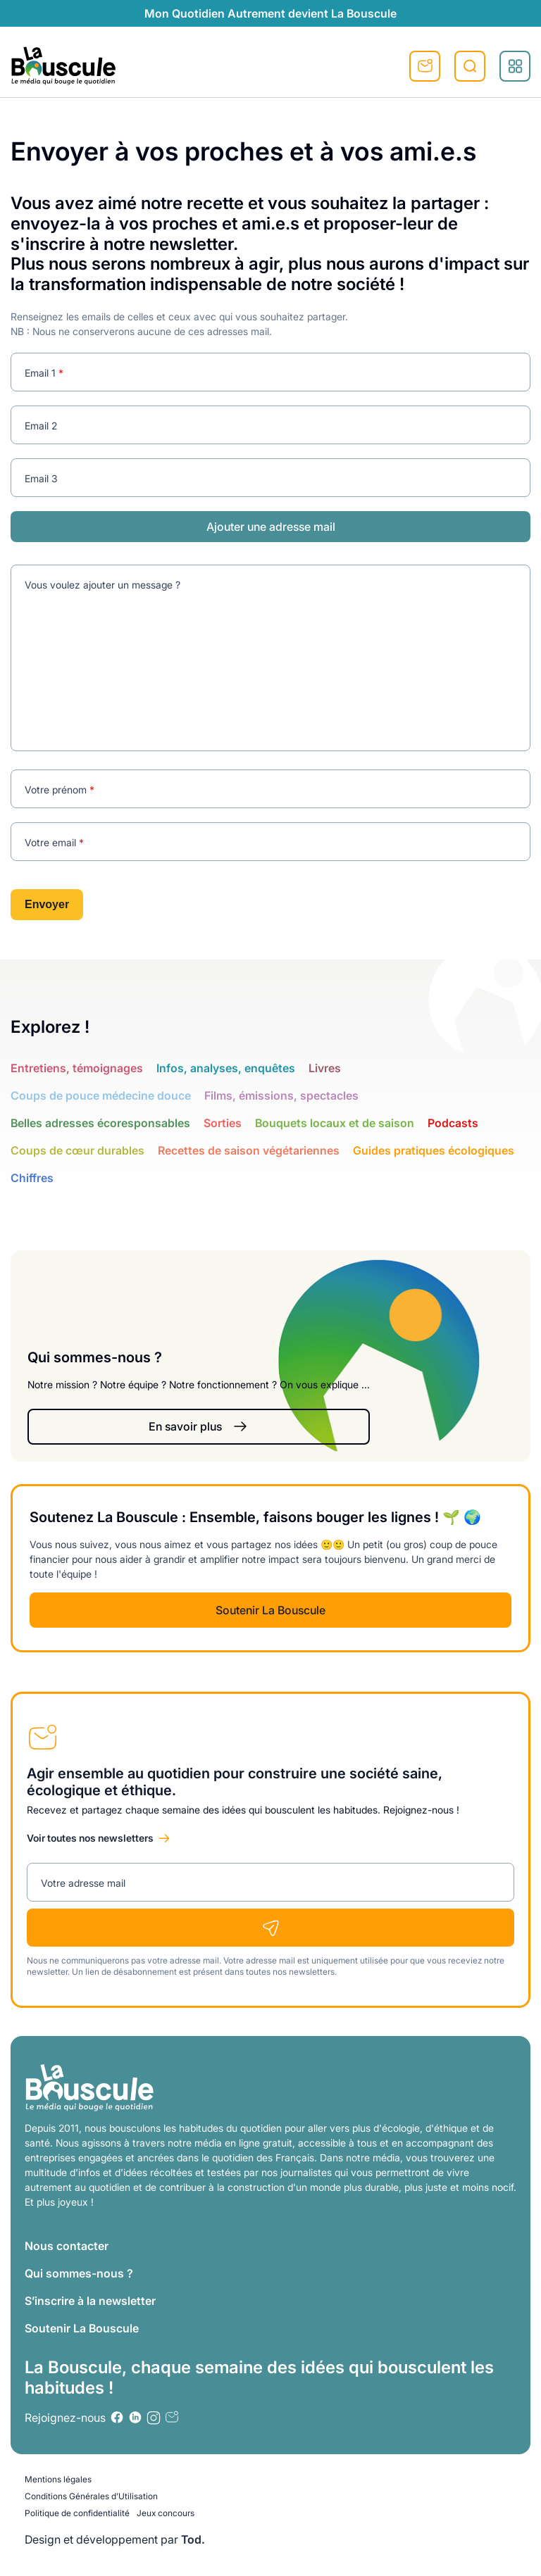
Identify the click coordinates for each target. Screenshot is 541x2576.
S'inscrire (424, 66)
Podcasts (453, 1123)
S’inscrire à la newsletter (90, 2301)
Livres (325, 1068)
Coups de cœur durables (77, 1150)
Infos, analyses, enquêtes (225, 1068)
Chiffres (32, 1178)
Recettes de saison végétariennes (249, 1150)
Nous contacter (66, 2246)
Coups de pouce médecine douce (101, 1095)
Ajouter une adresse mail (270, 527)
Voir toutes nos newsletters (90, 1838)
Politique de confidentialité (77, 2513)
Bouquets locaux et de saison (334, 1123)
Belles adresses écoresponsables (100, 1123)
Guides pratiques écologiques (433, 1150)
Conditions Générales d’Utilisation (91, 2496)
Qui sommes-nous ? (79, 2273)
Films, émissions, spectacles (281, 1095)
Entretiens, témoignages (77, 1068)
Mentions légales (58, 2479)
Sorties (223, 1123)
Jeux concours (165, 2513)
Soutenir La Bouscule (270, 1610)
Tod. (193, 2539)
